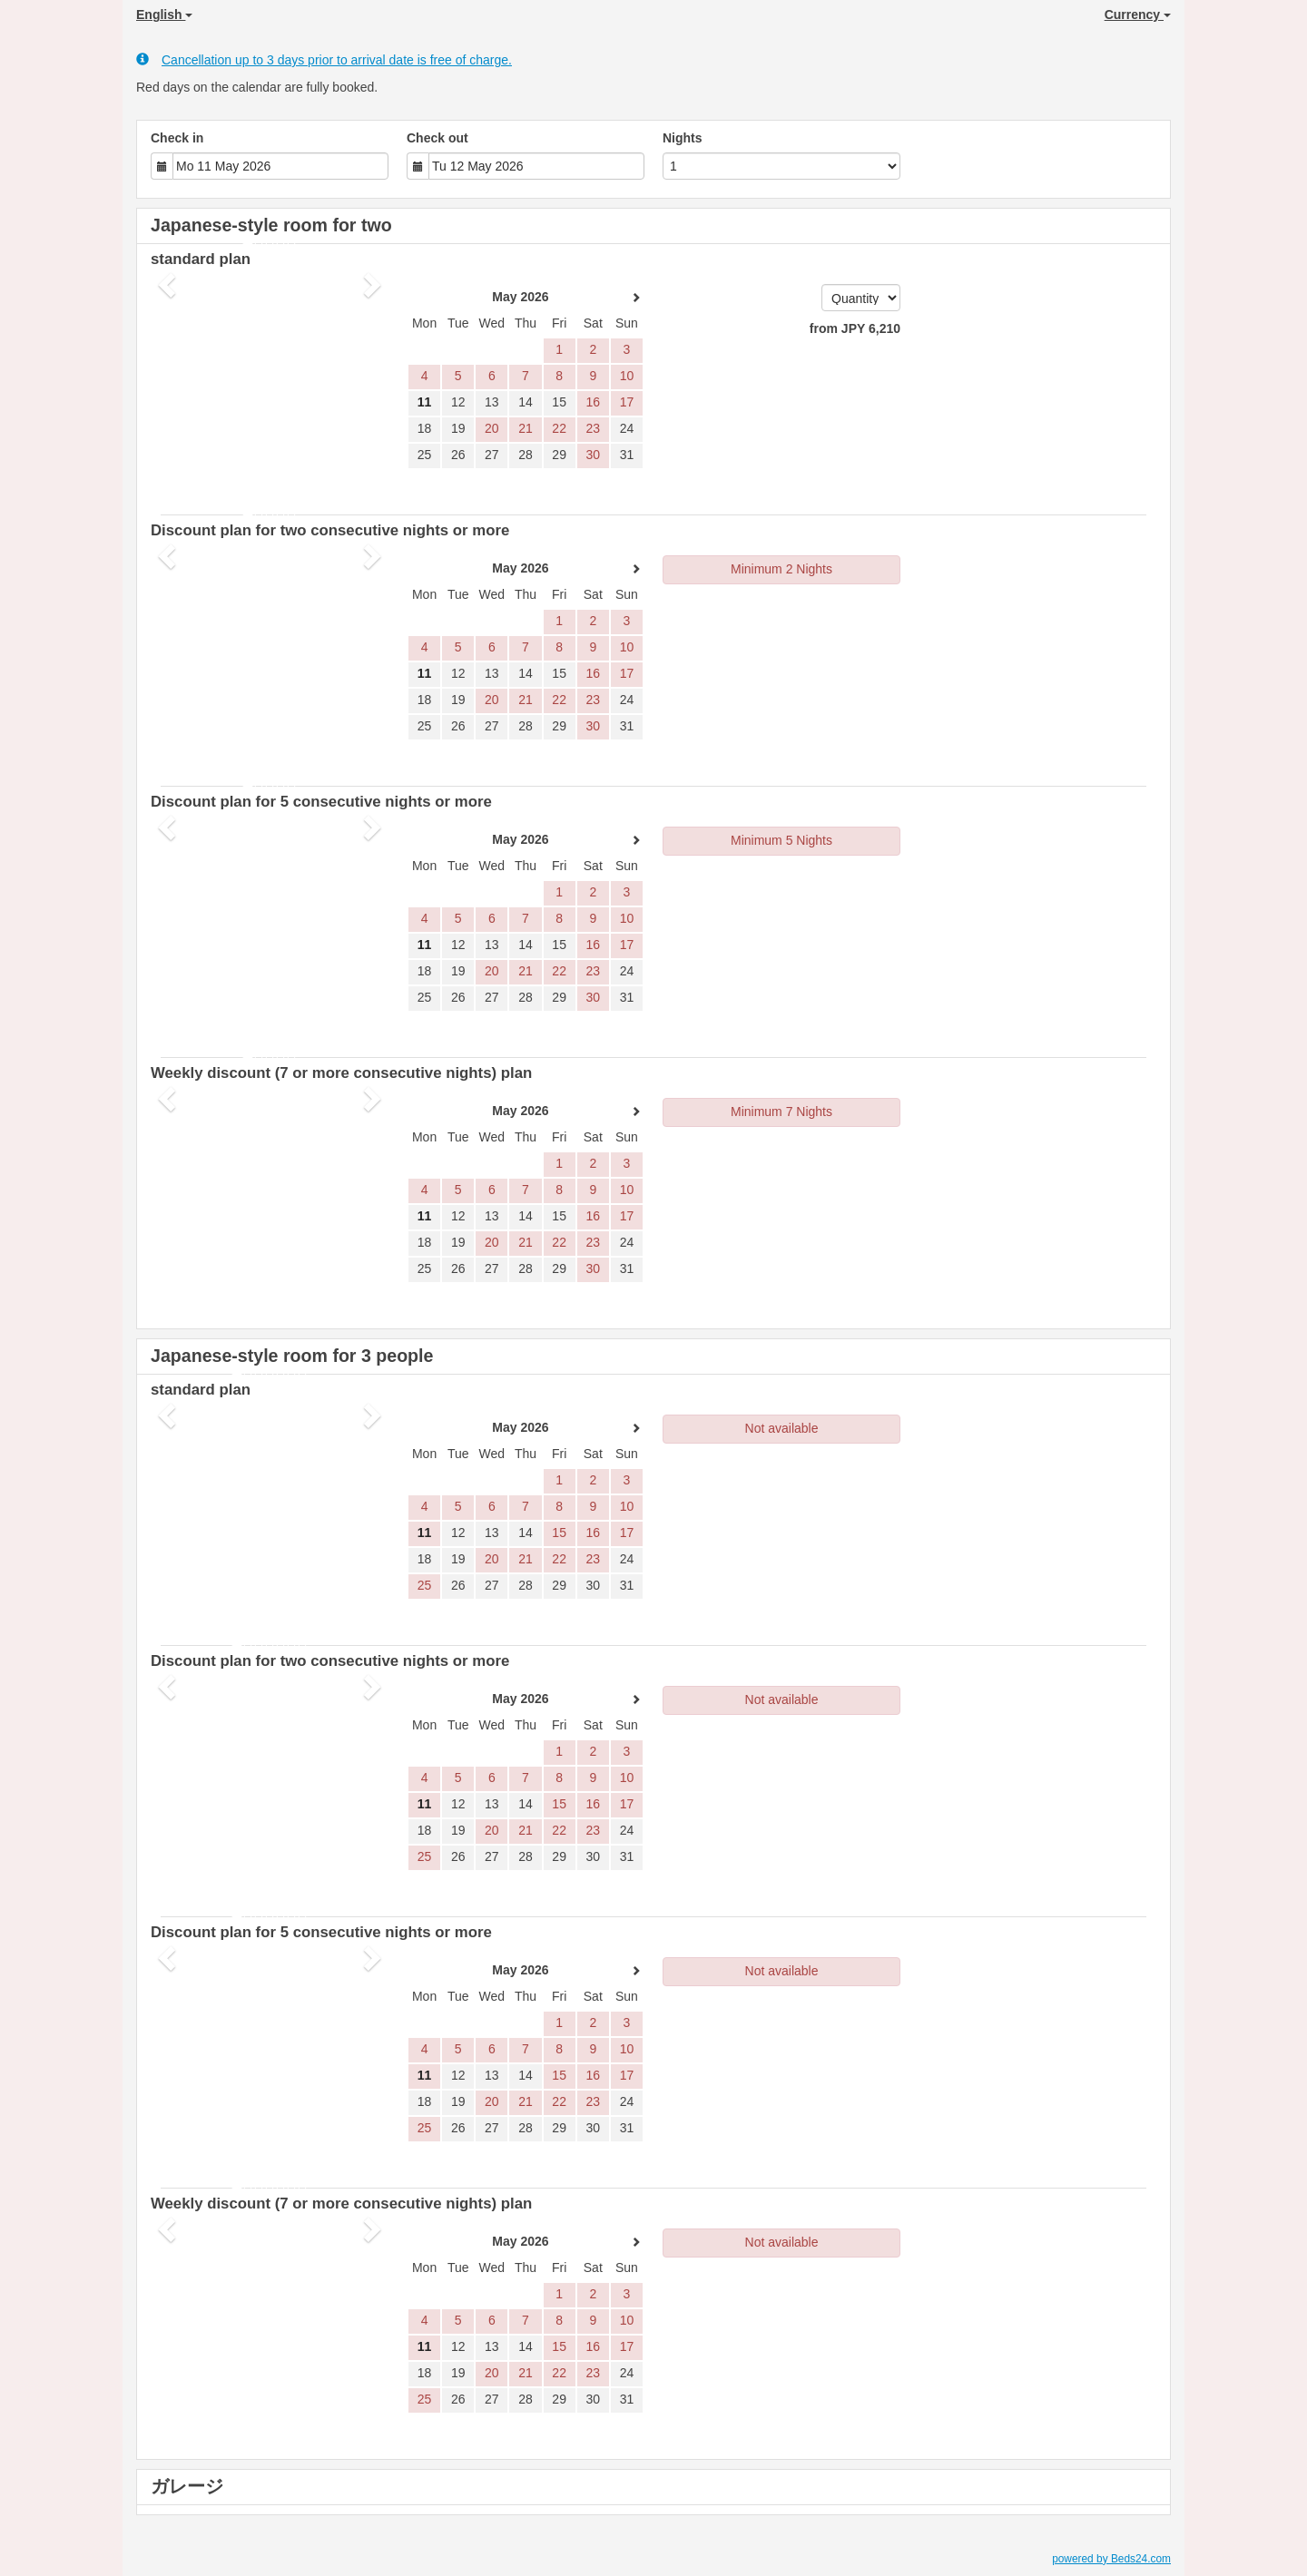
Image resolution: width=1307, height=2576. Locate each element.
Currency (1138, 14)
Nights (683, 138)
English (164, 14)
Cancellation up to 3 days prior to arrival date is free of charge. (324, 59)
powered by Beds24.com (1111, 2558)
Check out (437, 138)
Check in (177, 138)
